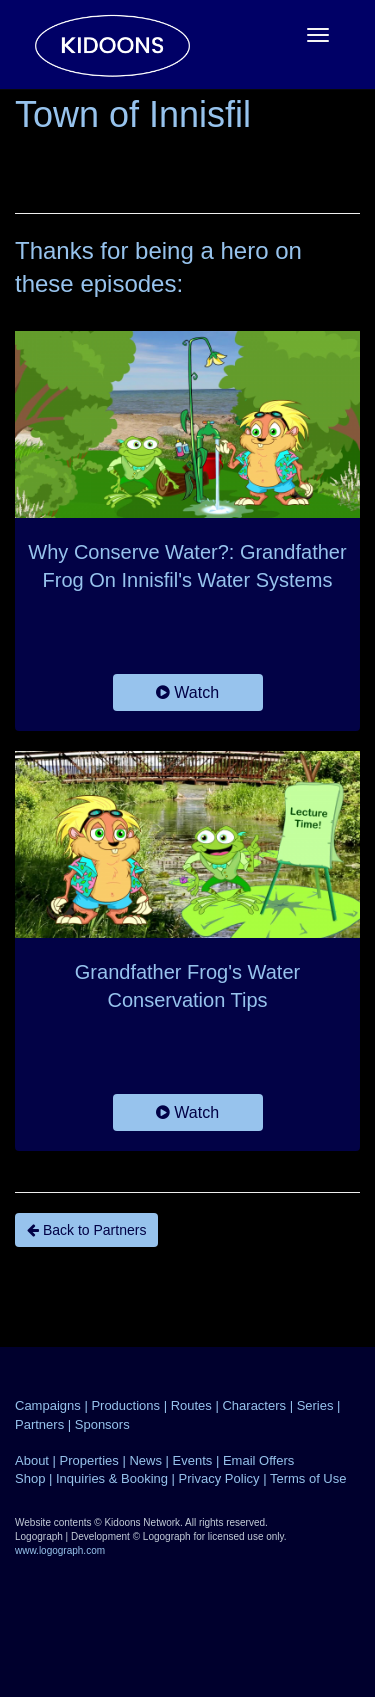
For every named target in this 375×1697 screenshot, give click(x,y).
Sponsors (102, 1424)
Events (193, 1460)
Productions (125, 1405)
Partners (39, 1424)
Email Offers (258, 1460)
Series (315, 1405)
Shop (30, 1478)
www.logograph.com (60, 1550)
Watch (187, 692)
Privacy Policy (219, 1478)
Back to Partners (86, 1230)
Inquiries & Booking (112, 1478)
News (145, 1460)
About (32, 1460)
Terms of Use (308, 1478)
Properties (89, 1460)
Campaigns (48, 1405)
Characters (254, 1405)
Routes (191, 1405)
